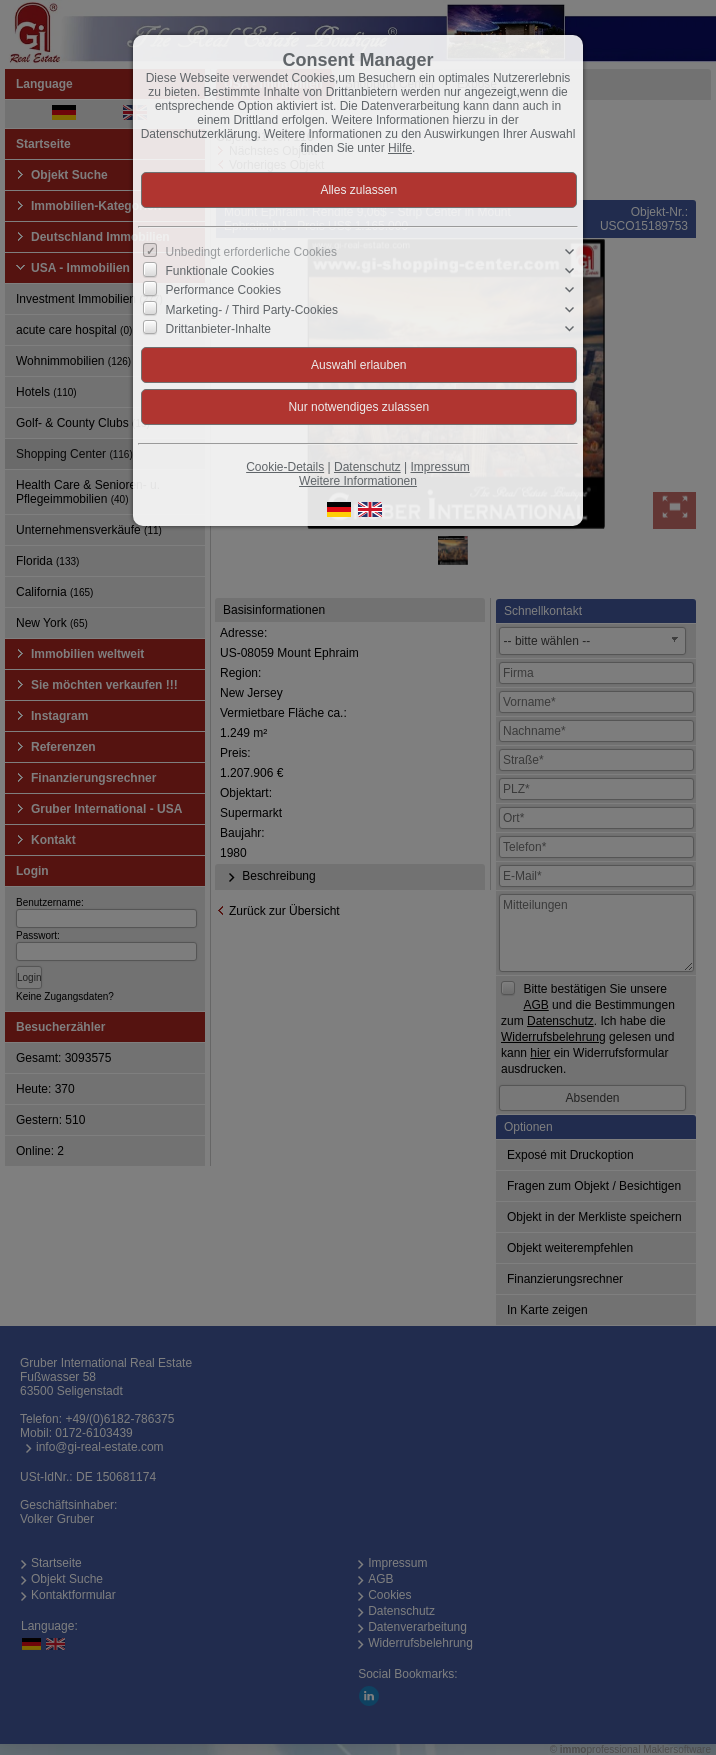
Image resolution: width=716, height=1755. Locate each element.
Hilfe (400, 148)
